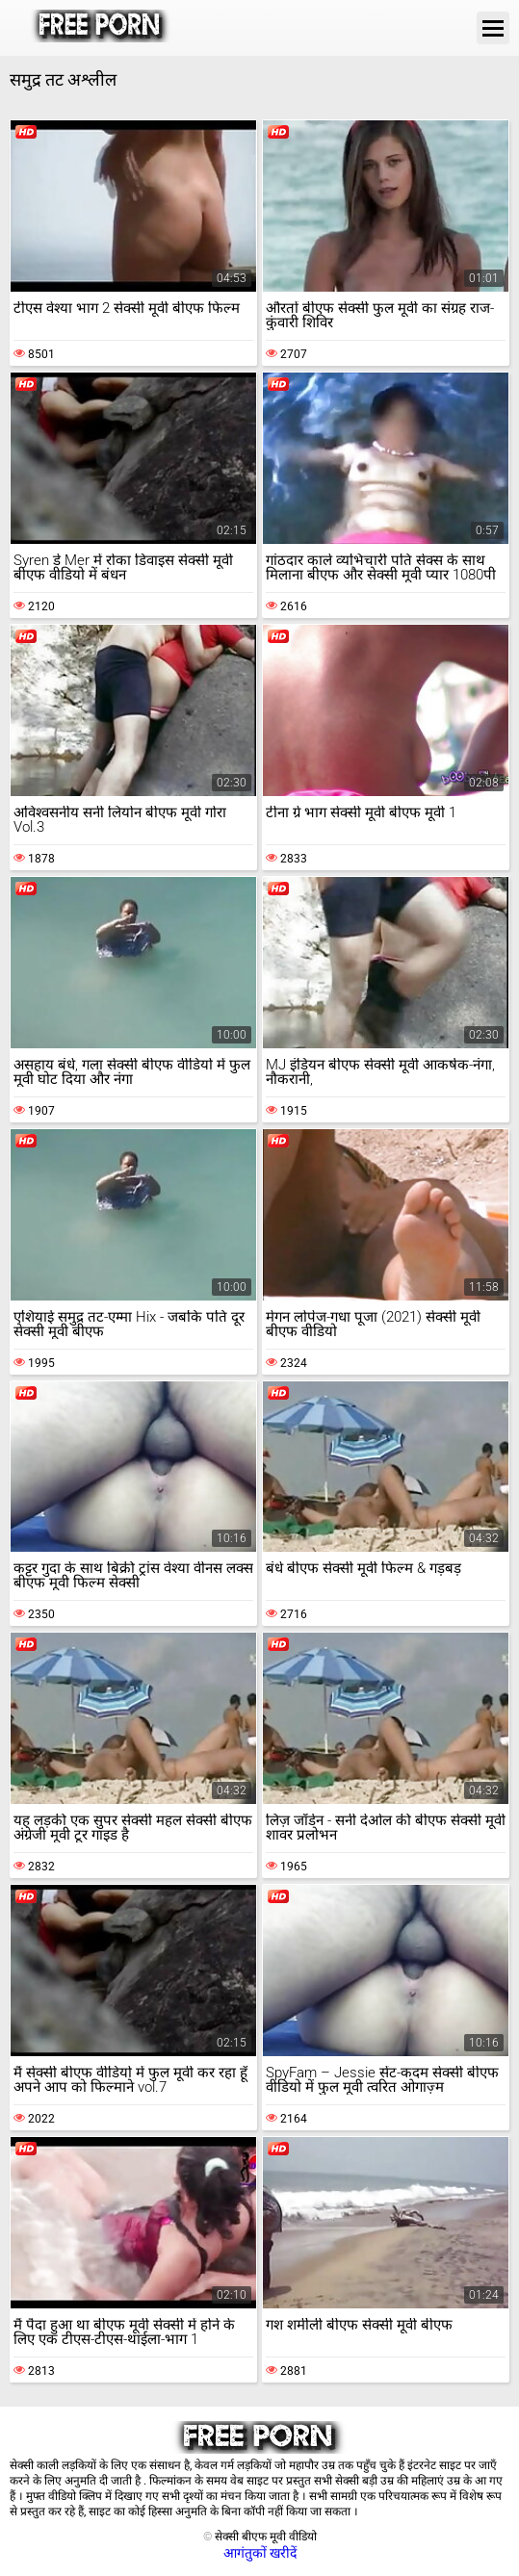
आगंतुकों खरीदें (260, 2553)
